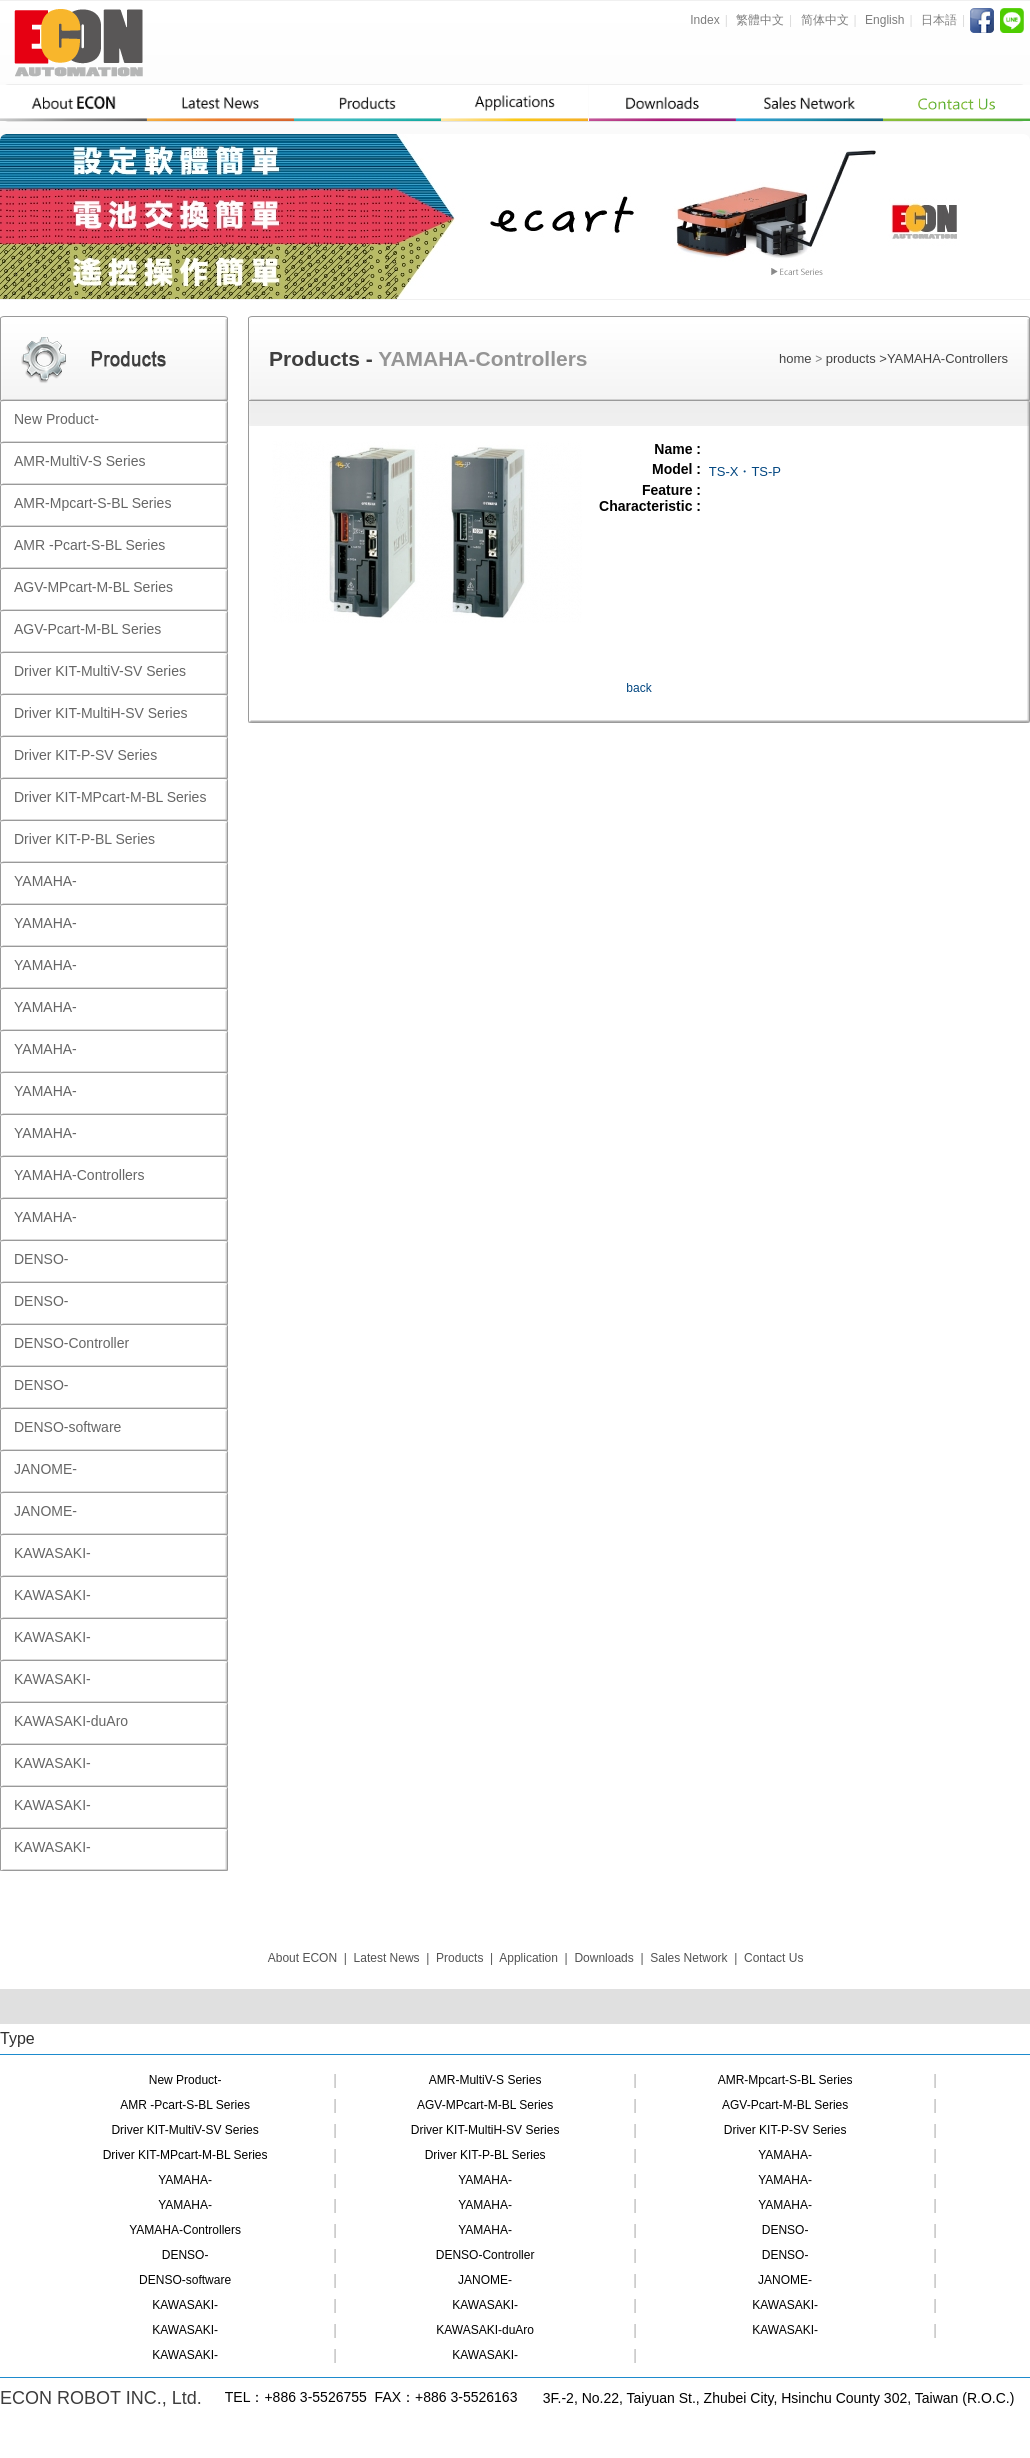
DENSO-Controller (485, 2255)
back (638, 688)
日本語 (939, 20)
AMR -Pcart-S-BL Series (185, 2105)
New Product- (185, 2080)
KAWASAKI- (185, 2305)
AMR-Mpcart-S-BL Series (785, 2080)
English (884, 20)
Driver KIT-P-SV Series (785, 2130)
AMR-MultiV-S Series (485, 2080)
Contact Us (773, 1958)
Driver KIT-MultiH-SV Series (485, 2130)
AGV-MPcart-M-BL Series (485, 2105)
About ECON (302, 1958)
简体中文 (825, 20)
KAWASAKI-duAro (485, 2330)
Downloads (603, 1958)
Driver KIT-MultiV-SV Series (184, 2130)
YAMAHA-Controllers (947, 358)
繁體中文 (760, 20)
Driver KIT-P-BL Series (485, 2155)
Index (704, 20)
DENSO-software (185, 2280)
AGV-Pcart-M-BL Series (785, 2105)
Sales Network (688, 1958)
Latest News (387, 1958)
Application (528, 1958)
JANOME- (485, 2280)
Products (459, 1958)
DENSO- (785, 2230)
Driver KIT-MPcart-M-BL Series (185, 2155)
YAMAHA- (785, 2155)
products (852, 358)
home (795, 358)
